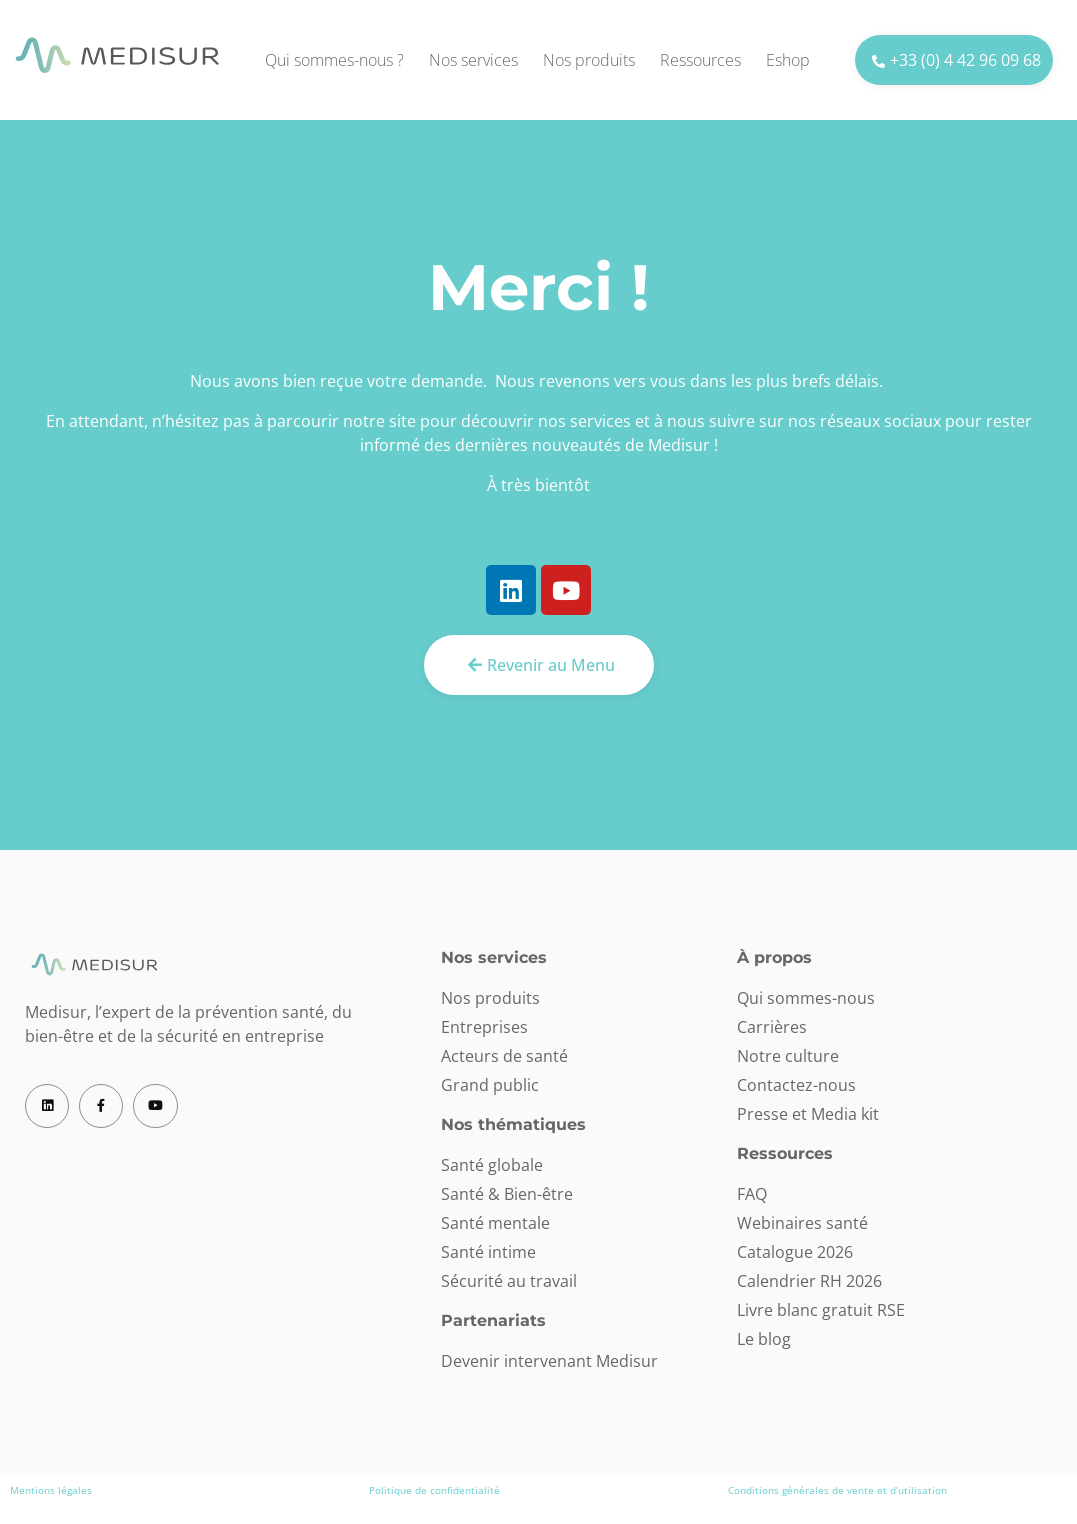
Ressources (700, 60)
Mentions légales (51, 1490)
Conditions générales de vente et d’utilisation (837, 1490)
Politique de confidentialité (434, 1490)
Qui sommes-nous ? (334, 60)
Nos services (473, 60)
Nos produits (589, 60)
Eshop (788, 60)
